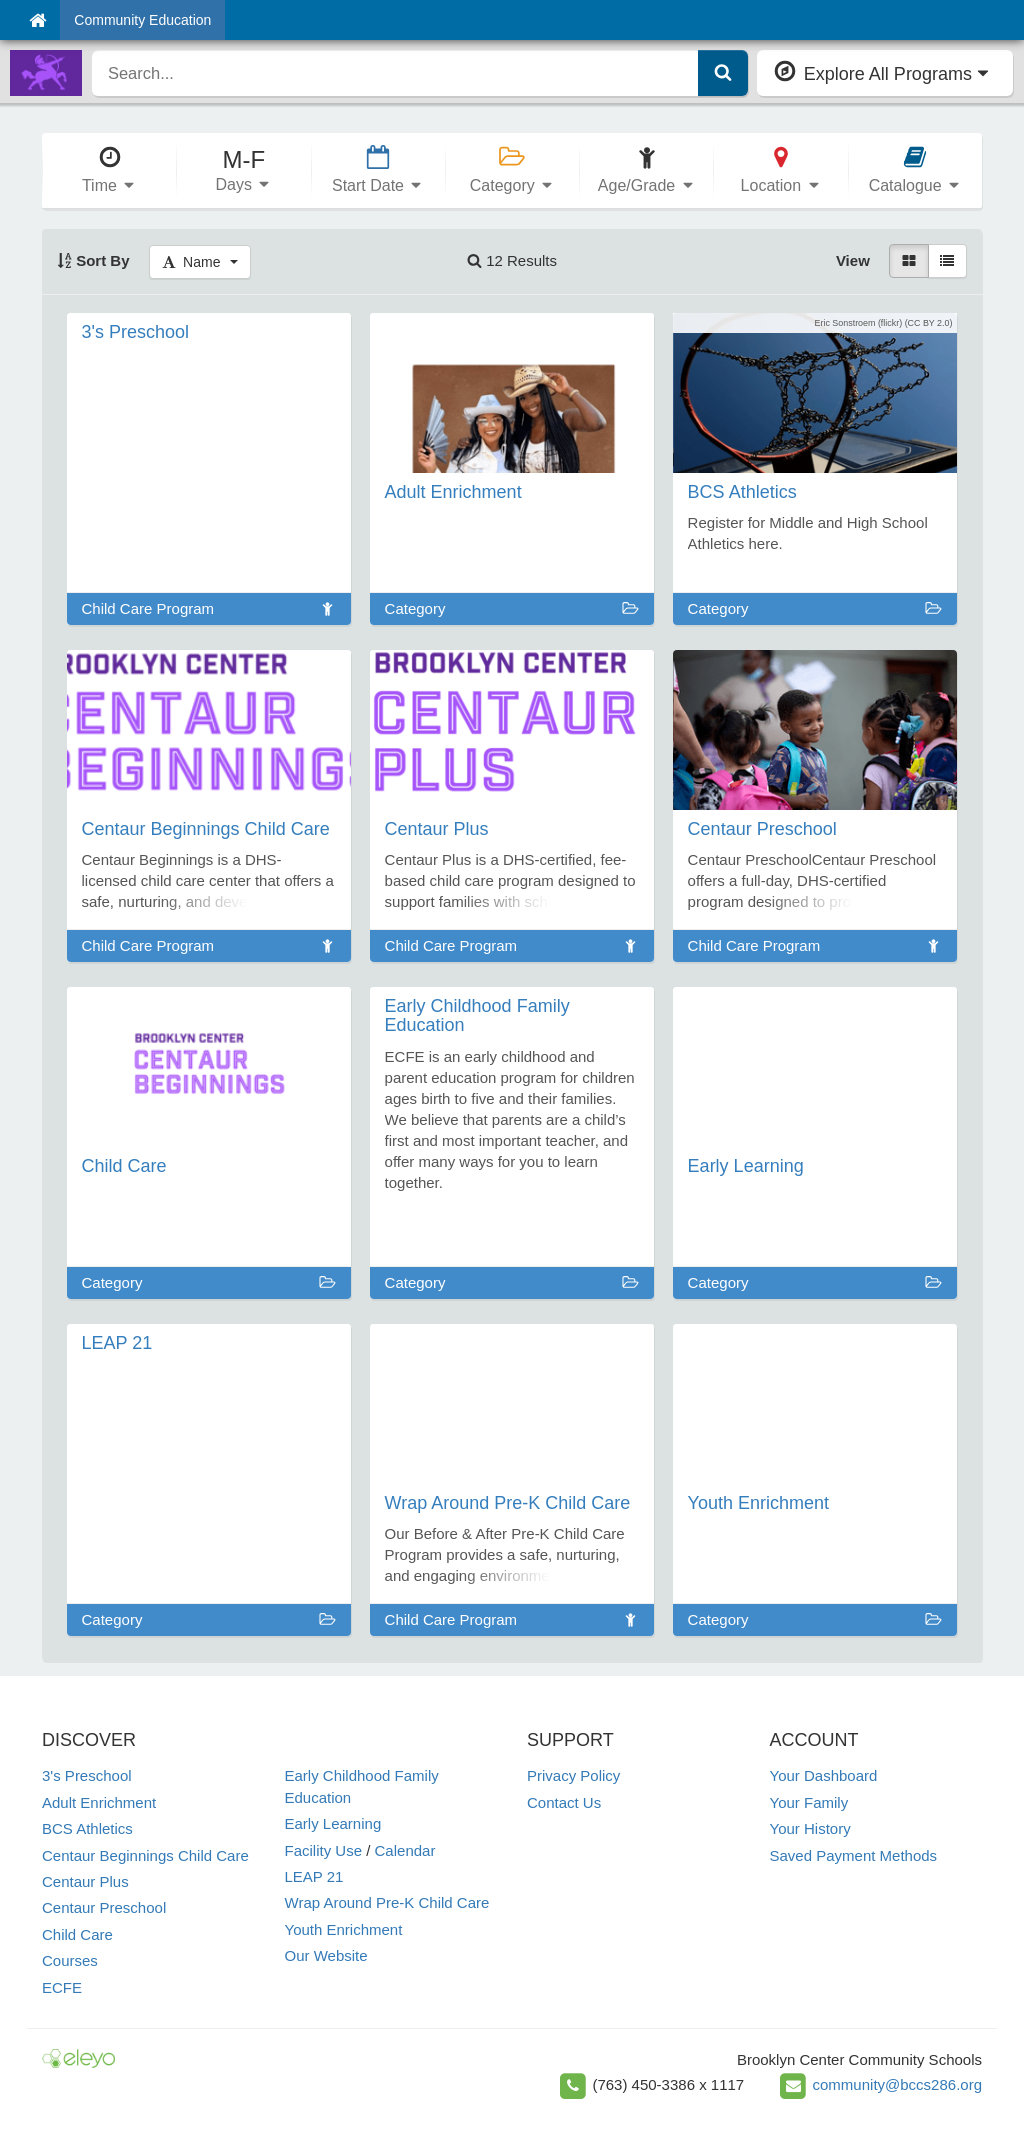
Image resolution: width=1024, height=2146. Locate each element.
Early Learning (333, 1823)
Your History (810, 1828)
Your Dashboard (824, 1775)
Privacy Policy (573, 1775)
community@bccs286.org (897, 2084)
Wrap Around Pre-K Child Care (387, 1902)
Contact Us (564, 1802)
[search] (395, 73)
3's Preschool (87, 1775)
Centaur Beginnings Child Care (145, 1855)
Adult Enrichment (99, 1802)
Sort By (93, 260)
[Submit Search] (723, 73)
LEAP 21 (314, 1876)
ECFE (62, 1987)
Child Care (77, 1934)
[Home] (37, 20)
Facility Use (324, 1850)
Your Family (809, 1802)
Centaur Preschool (104, 1907)
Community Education (142, 20)
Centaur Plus (85, 1881)
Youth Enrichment (344, 1929)
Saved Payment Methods (854, 1855)
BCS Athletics (87, 1828)
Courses (70, 1960)
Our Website (326, 1955)
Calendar (405, 1850)
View (853, 260)
